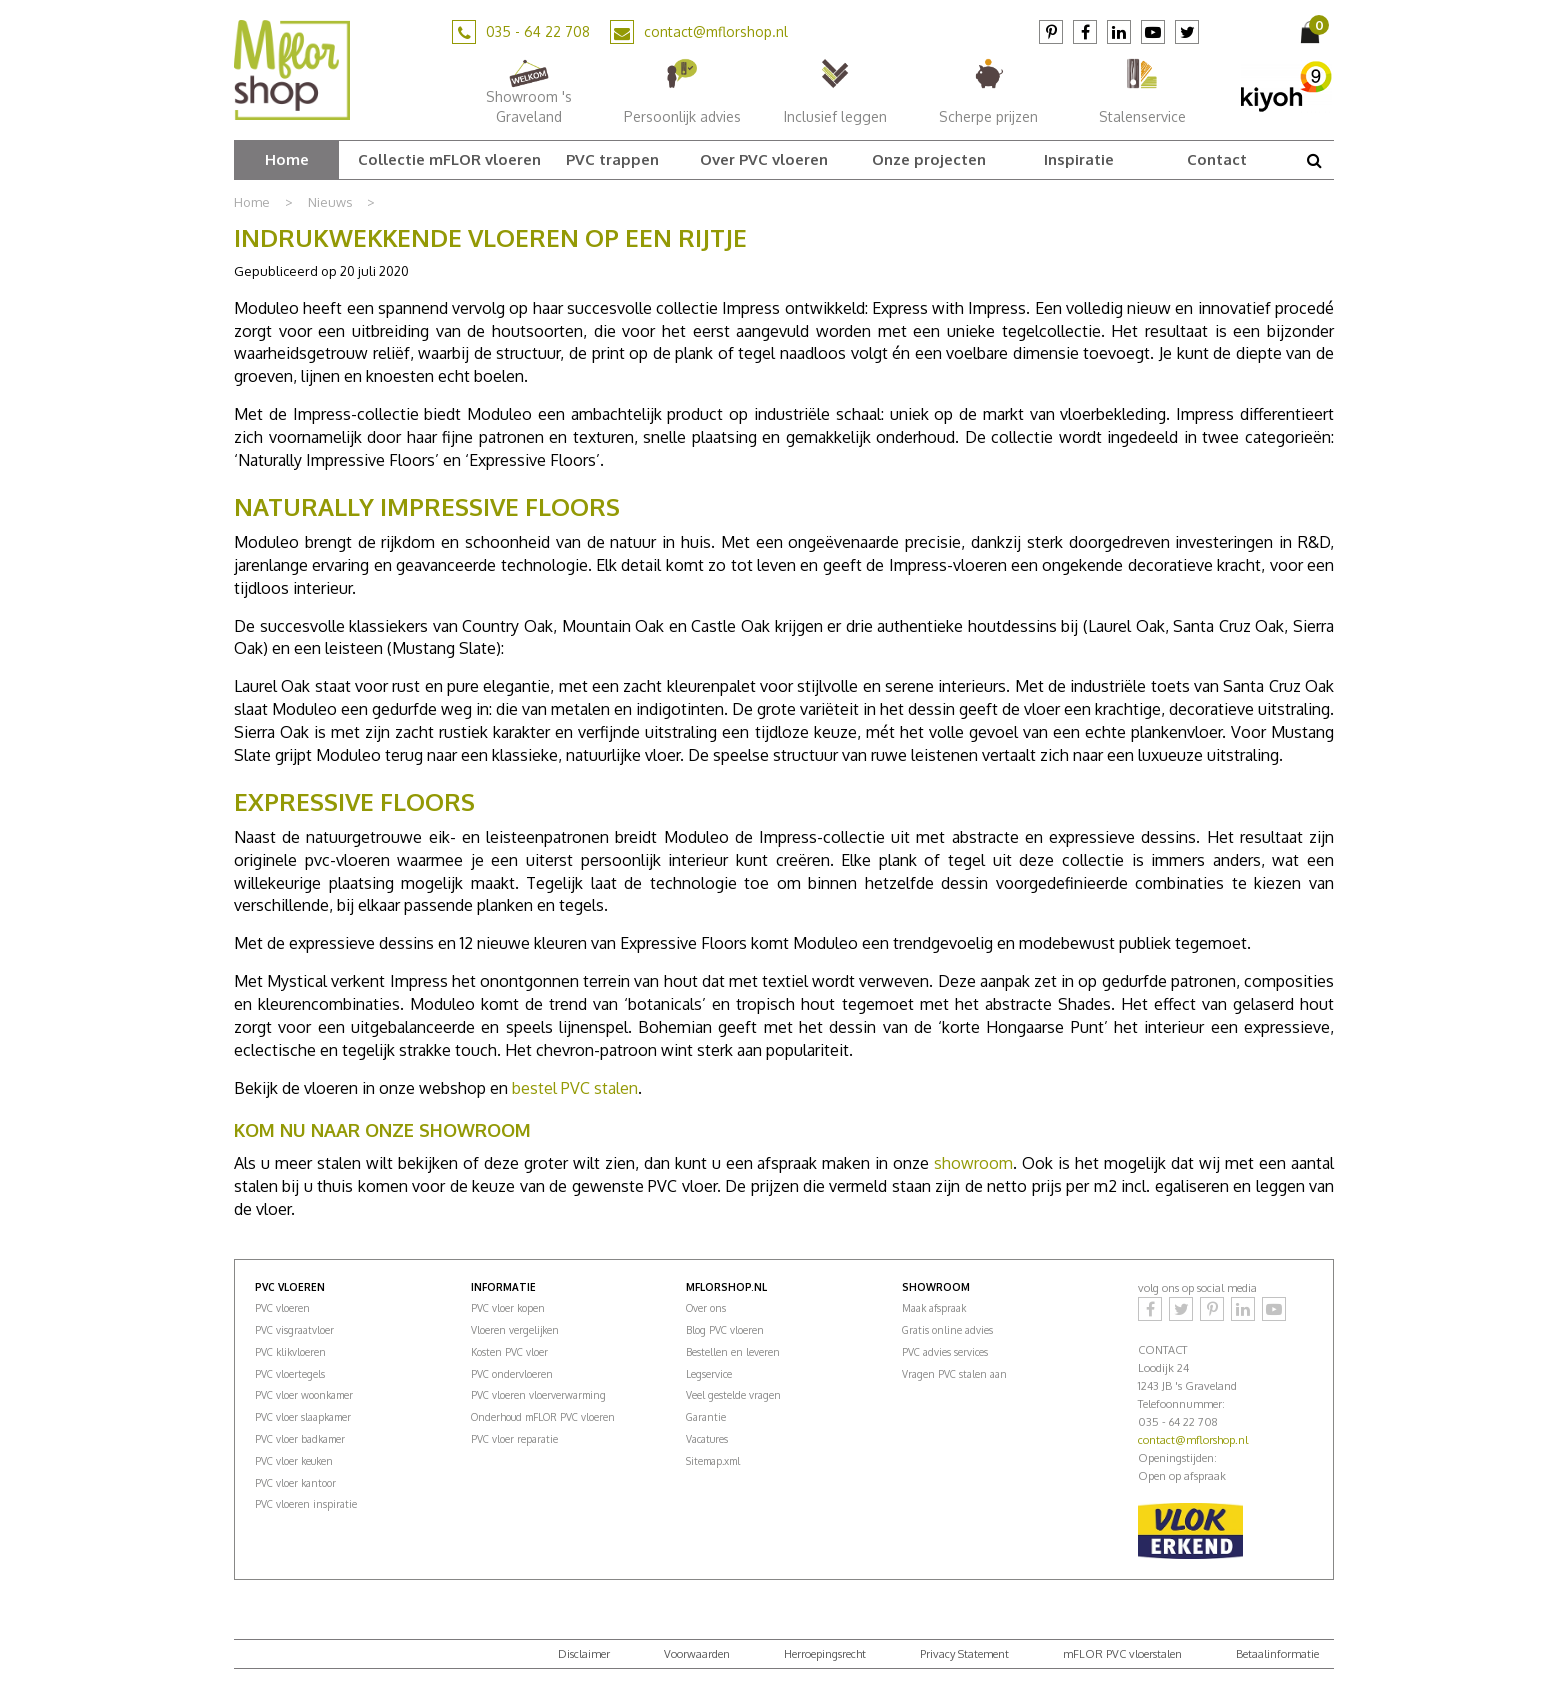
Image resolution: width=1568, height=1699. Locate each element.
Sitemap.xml (713, 1461)
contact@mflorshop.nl (716, 31)
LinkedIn (1119, 32)
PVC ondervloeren (512, 1374)
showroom (973, 1163)
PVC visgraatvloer (294, 1330)
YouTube (1153, 32)
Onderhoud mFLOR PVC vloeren (543, 1417)
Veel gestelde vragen (733, 1395)
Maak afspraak (934, 1308)
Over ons (706, 1308)
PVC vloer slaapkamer (303, 1417)
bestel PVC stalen (575, 1088)
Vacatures (707, 1439)
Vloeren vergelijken (515, 1330)
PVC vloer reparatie (514, 1439)
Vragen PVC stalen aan (954, 1374)
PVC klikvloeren (290, 1352)
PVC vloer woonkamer (304, 1395)
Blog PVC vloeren (725, 1330)
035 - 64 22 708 (538, 31)
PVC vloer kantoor (295, 1483)
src (1314, 160)
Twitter (1187, 32)
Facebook (1085, 32)
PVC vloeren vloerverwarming (538, 1395)
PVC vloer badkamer (300, 1439)
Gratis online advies (947, 1330)
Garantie (706, 1417)
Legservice (709, 1374)
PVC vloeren (282, 1308)
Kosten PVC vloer (509, 1352)
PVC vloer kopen (508, 1308)
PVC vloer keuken (294, 1461)
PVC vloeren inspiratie (306, 1504)
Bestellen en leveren (733, 1352)
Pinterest (1051, 32)
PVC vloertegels (290, 1374)
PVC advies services (945, 1352)
